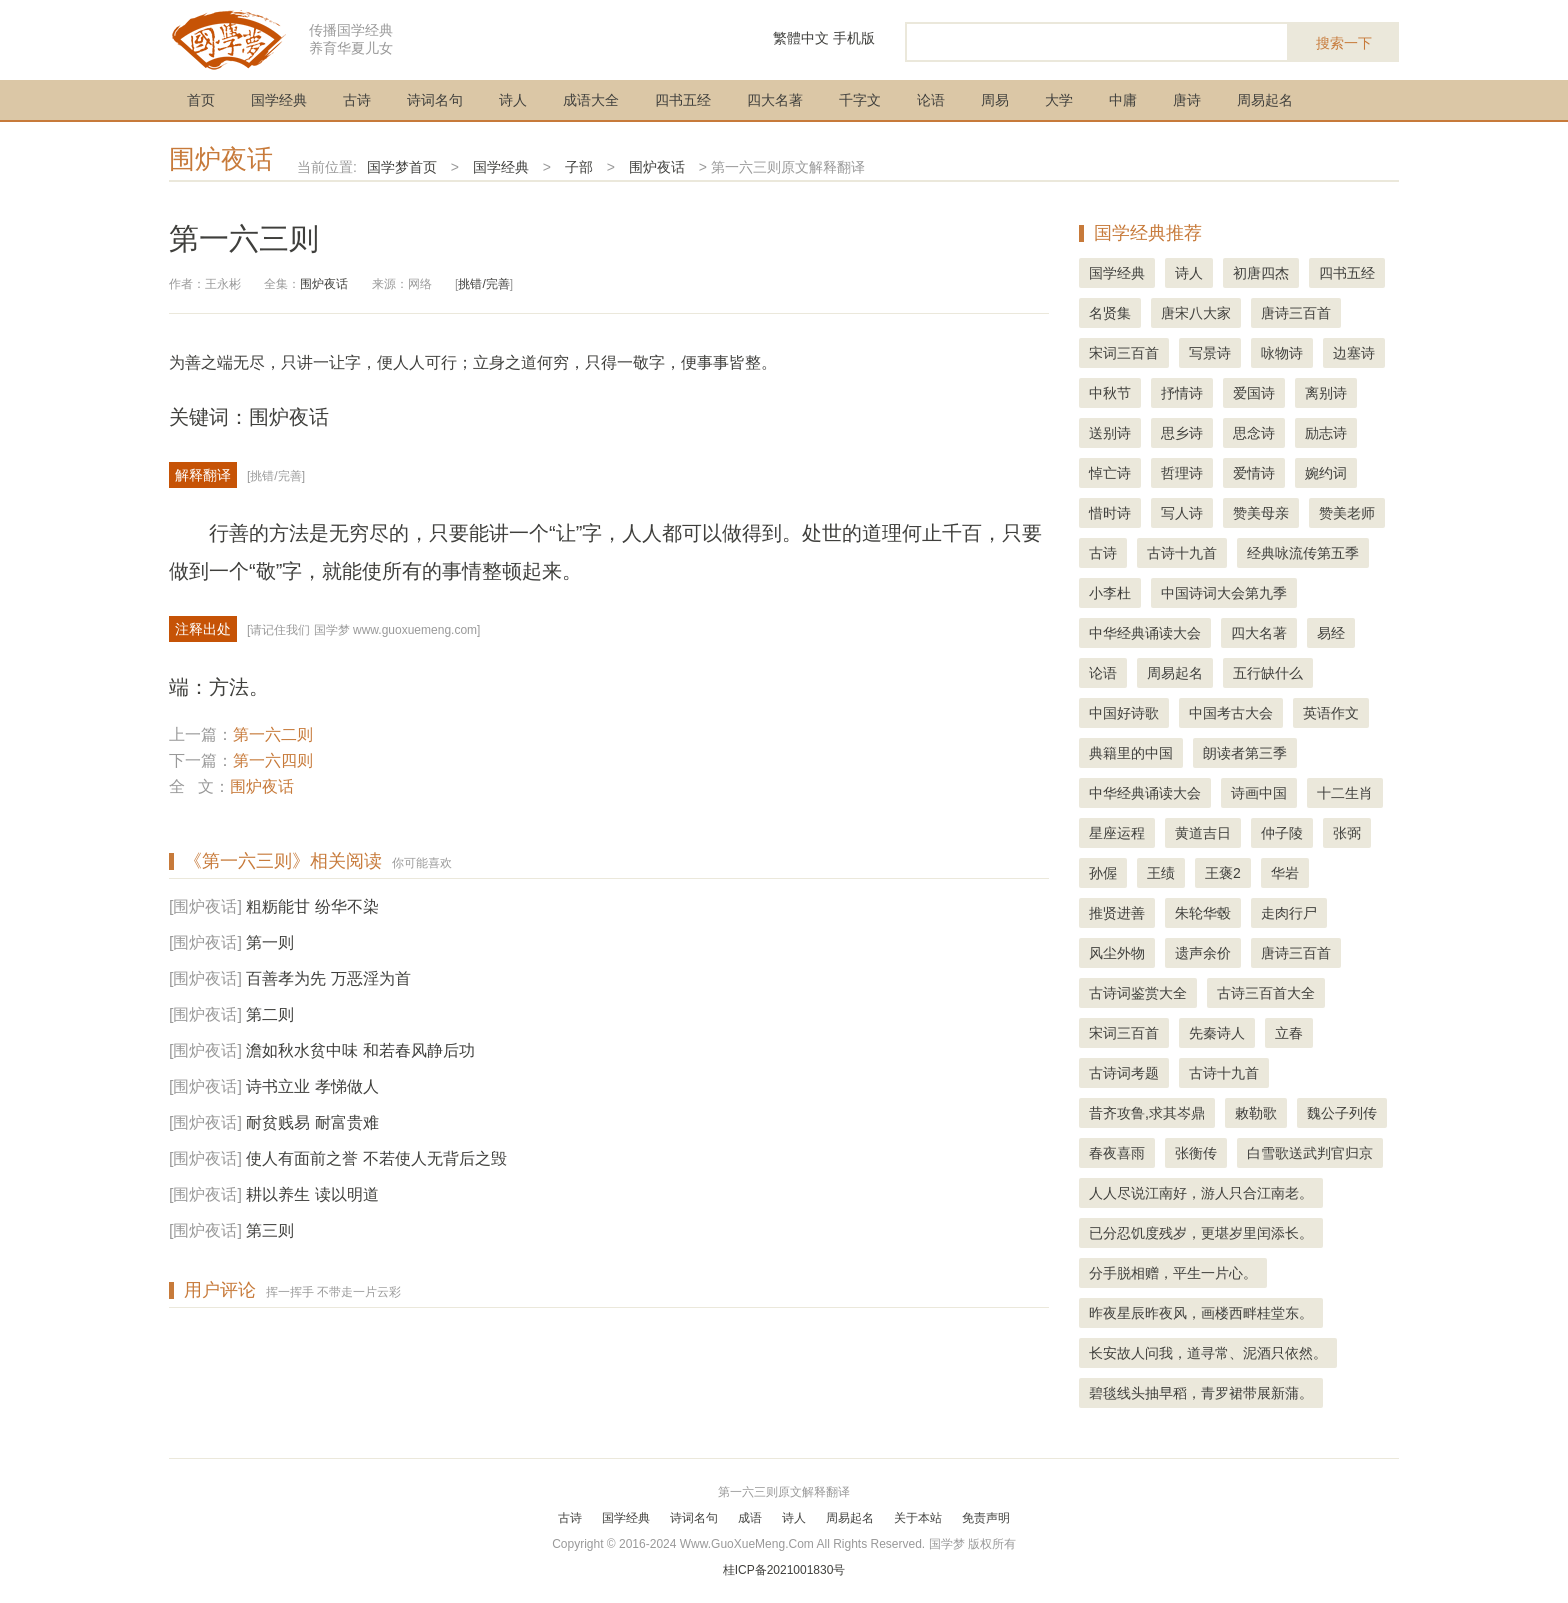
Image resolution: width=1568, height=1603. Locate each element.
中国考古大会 (1231, 713)
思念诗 (1254, 433)
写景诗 (1210, 353)
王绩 (1161, 873)
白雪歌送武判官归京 (1310, 1153)
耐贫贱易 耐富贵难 (312, 1122)
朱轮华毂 (1203, 913)
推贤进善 (1117, 913)
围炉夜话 (221, 159)
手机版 (854, 38)
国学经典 (279, 100)
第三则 (270, 1230)
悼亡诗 (1110, 473)
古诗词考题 (1124, 1073)
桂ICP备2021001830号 (784, 1570)
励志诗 (1326, 433)
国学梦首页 (402, 167)
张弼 (1347, 833)
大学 (1059, 100)
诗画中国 (1259, 793)
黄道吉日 (1203, 833)
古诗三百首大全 (1266, 993)
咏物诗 (1282, 353)
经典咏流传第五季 (1303, 553)
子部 (579, 167)
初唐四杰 (1261, 273)
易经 (1331, 633)
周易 (995, 100)
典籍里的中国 (1131, 753)
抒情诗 (1182, 393)
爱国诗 (1254, 393)
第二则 (270, 1014)
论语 (931, 100)
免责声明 (986, 1518)
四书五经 (683, 100)
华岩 (1285, 873)
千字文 (860, 100)
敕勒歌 (1256, 1113)
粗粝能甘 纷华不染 (312, 906)
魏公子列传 (1342, 1113)
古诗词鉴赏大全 (1138, 993)
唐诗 (1187, 100)
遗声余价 (1203, 953)
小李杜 (1110, 593)
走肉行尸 (1289, 913)
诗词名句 (435, 100)
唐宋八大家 (1196, 313)
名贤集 (1110, 313)
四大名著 (775, 100)
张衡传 (1196, 1153)
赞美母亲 (1261, 513)
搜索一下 (1344, 43)
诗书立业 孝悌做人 (312, 1086)
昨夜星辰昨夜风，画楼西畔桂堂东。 (1201, 1313)
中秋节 (1110, 393)
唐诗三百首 (1296, 313)
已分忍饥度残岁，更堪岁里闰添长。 (1201, 1233)
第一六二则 (273, 734)
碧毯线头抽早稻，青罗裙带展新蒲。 (1201, 1393)
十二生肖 (1345, 793)
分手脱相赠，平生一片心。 (1173, 1273)
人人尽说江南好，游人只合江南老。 (1201, 1193)
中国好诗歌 (1124, 713)
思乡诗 (1182, 433)
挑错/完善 (483, 284)
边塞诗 (1354, 353)
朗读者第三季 (1245, 753)
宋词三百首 (1124, 353)
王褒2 (1223, 873)
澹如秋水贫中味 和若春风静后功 (360, 1050)
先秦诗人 (1217, 1033)
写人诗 (1182, 513)
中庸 (1123, 100)
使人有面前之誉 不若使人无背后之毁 (376, 1158)
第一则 (270, 942)
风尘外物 (1117, 953)
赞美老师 (1347, 513)
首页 (201, 100)
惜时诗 (1110, 513)
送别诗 (1110, 433)
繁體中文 (801, 38)
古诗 (357, 100)
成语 (750, 1518)
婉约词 (1326, 473)
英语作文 (1331, 713)
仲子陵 (1282, 833)
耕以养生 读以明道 (312, 1194)
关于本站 (918, 1518)
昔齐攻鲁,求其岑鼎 (1147, 1113)
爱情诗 (1254, 473)
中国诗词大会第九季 (1224, 593)
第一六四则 (273, 760)
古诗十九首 (1182, 553)
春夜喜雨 (1117, 1153)
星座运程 (1117, 833)
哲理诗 (1182, 473)
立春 (1289, 1033)
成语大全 (591, 100)
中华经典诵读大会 (1145, 633)
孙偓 (1103, 873)
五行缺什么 (1268, 673)
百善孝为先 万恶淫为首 (328, 978)
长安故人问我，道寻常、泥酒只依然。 (1208, 1353)
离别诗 (1326, 393)
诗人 (513, 100)
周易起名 (1265, 100)
